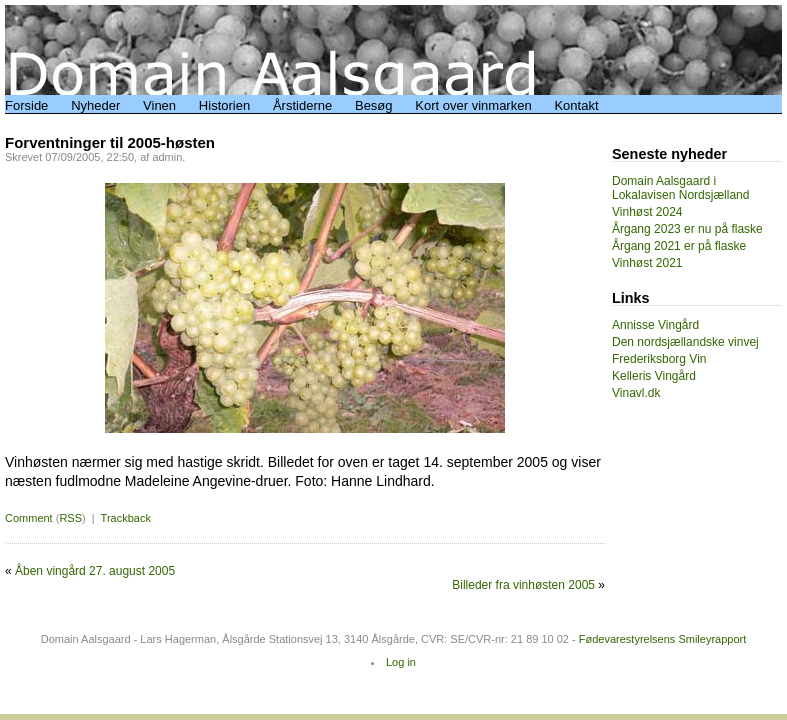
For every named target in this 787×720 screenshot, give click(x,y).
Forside (26, 105)
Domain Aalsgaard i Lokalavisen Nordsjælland (680, 188)
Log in (401, 662)
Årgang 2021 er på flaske (679, 246)
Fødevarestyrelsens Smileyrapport (663, 639)
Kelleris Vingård (654, 376)
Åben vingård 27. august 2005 (95, 571)
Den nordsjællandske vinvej (685, 342)
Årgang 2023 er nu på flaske (687, 229)
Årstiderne (302, 105)
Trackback (126, 518)
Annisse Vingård (655, 325)
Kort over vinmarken (473, 105)
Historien (224, 105)
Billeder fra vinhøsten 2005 (523, 585)
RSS (70, 518)
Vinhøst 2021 (647, 263)
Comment (29, 518)
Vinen (159, 105)
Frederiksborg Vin (659, 359)
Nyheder (95, 105)
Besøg (374, 105)
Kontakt (576, 105)
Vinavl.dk (636, 393)
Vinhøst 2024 (647, 212)
